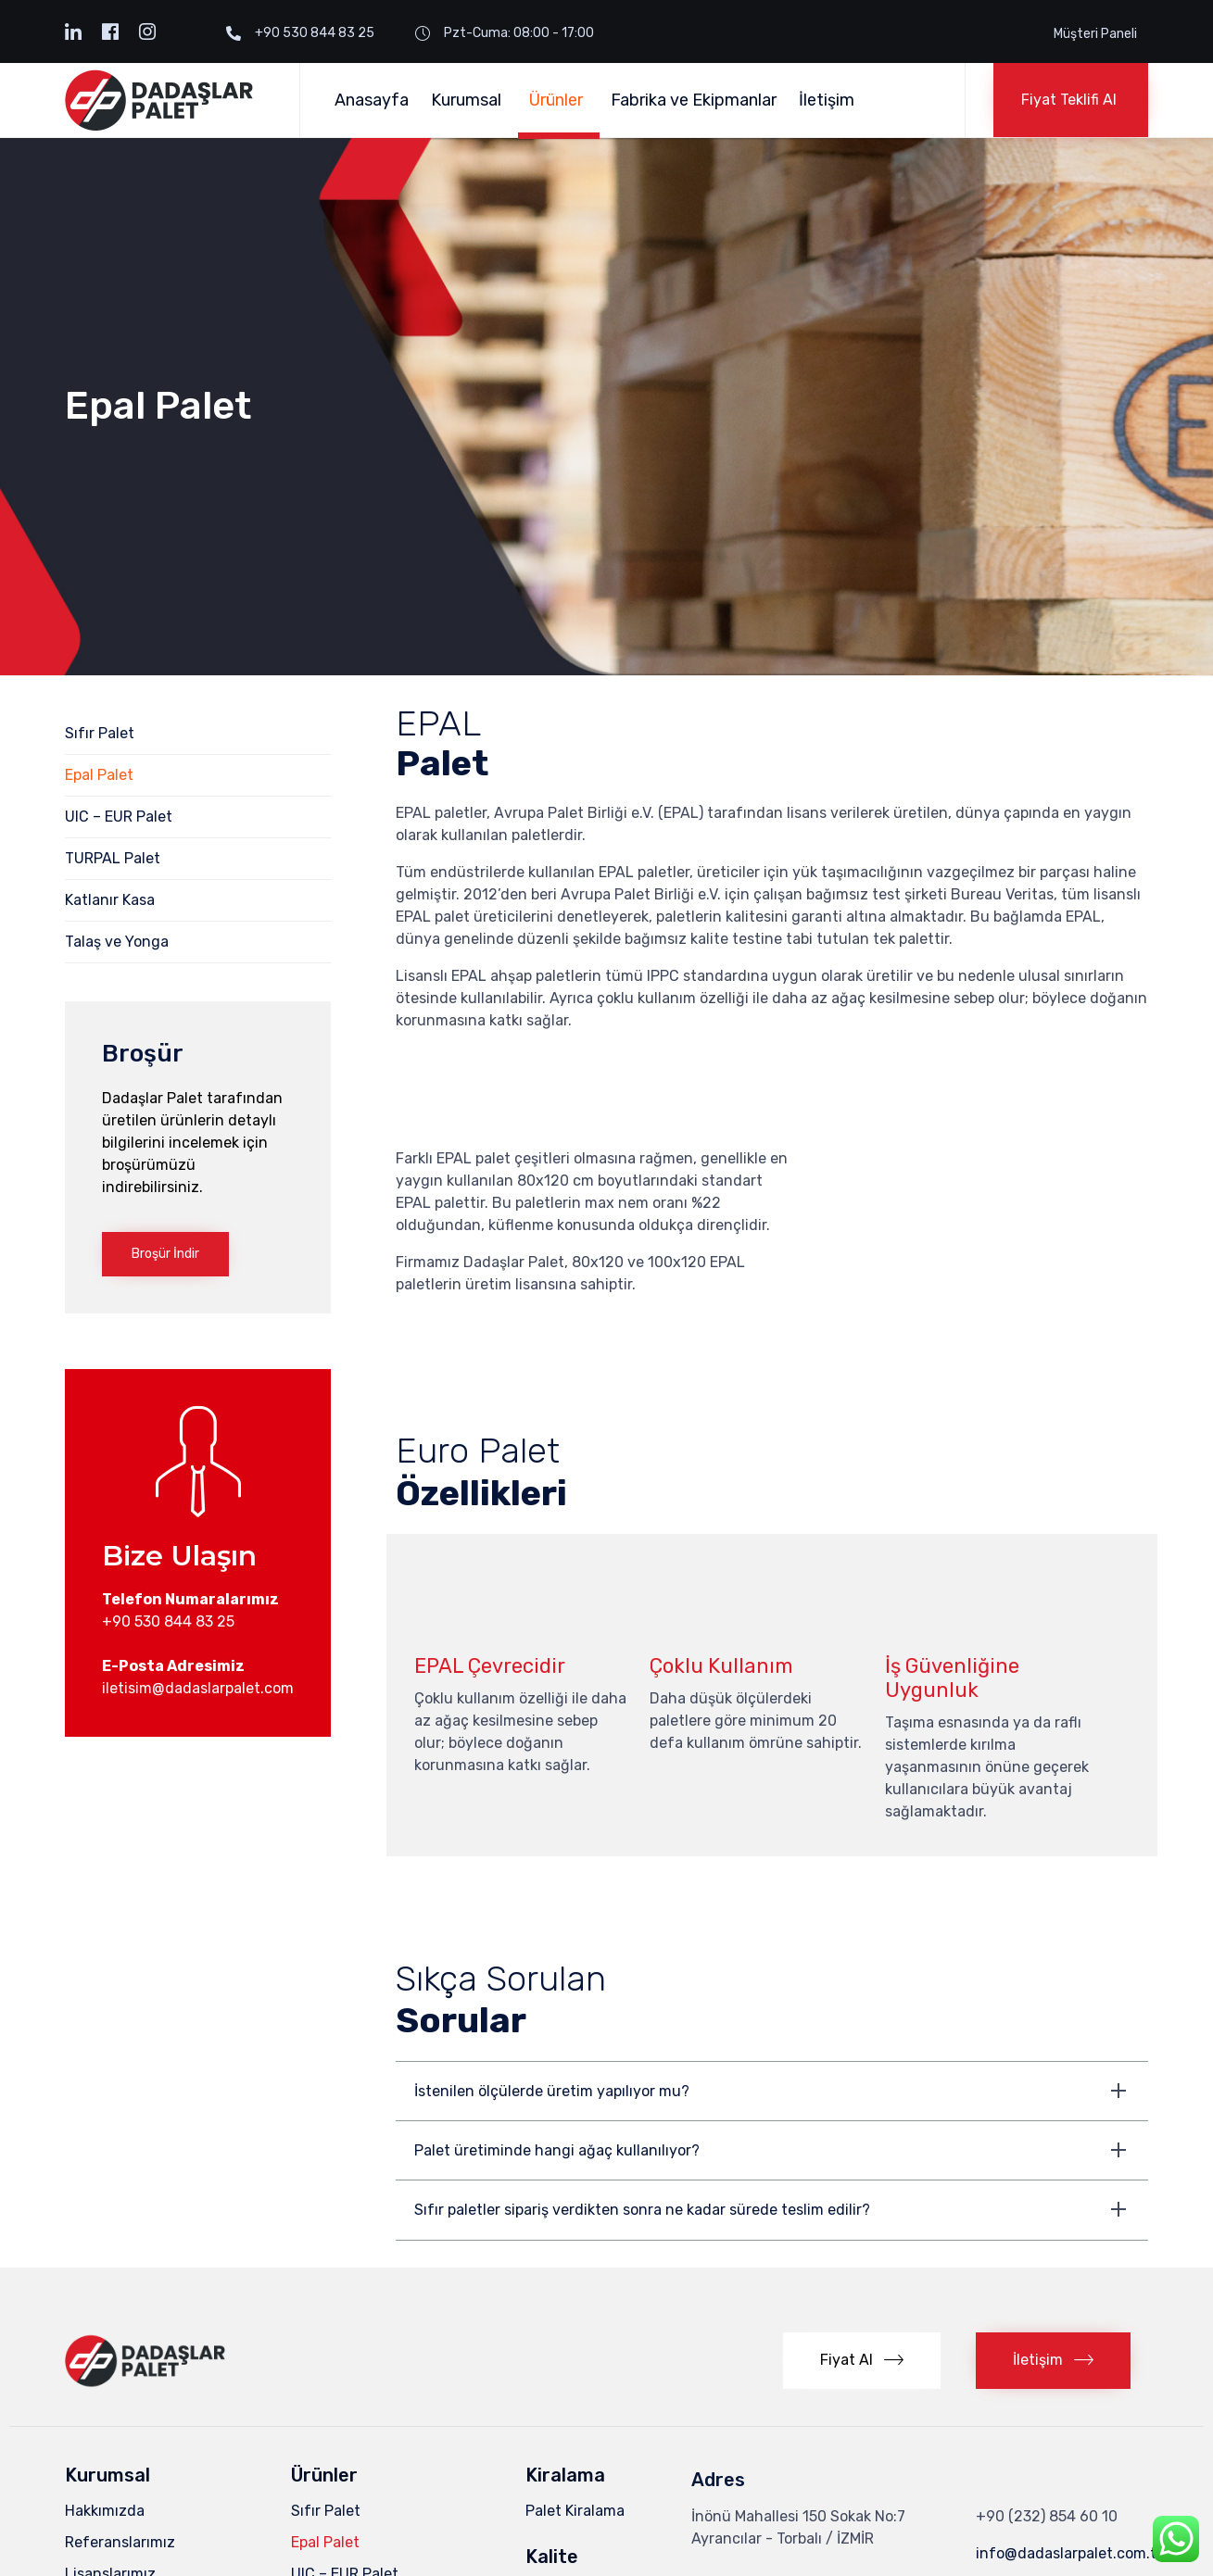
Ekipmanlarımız (117, 2461)
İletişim (826, 100)
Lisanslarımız (110, 2430)
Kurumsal (469, 100)
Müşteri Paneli (1095, 34)
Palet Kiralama (575, 2367)
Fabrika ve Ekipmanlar (694, 100)
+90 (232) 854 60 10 (1047, 2372)
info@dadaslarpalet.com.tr (1069, 2410)
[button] (1070, 100)
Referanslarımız (120, 2398)
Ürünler (558, 100)
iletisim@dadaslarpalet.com (198, 1688)
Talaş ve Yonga (117, 941)
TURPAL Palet (112, 858)
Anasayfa (372, 100)
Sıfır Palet (99, 733)
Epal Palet (99, 775)
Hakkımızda (105, 2367)
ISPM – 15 (557, 2448)
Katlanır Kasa (110, 900)
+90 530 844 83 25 (168, 1621)
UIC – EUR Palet (118, 816)
